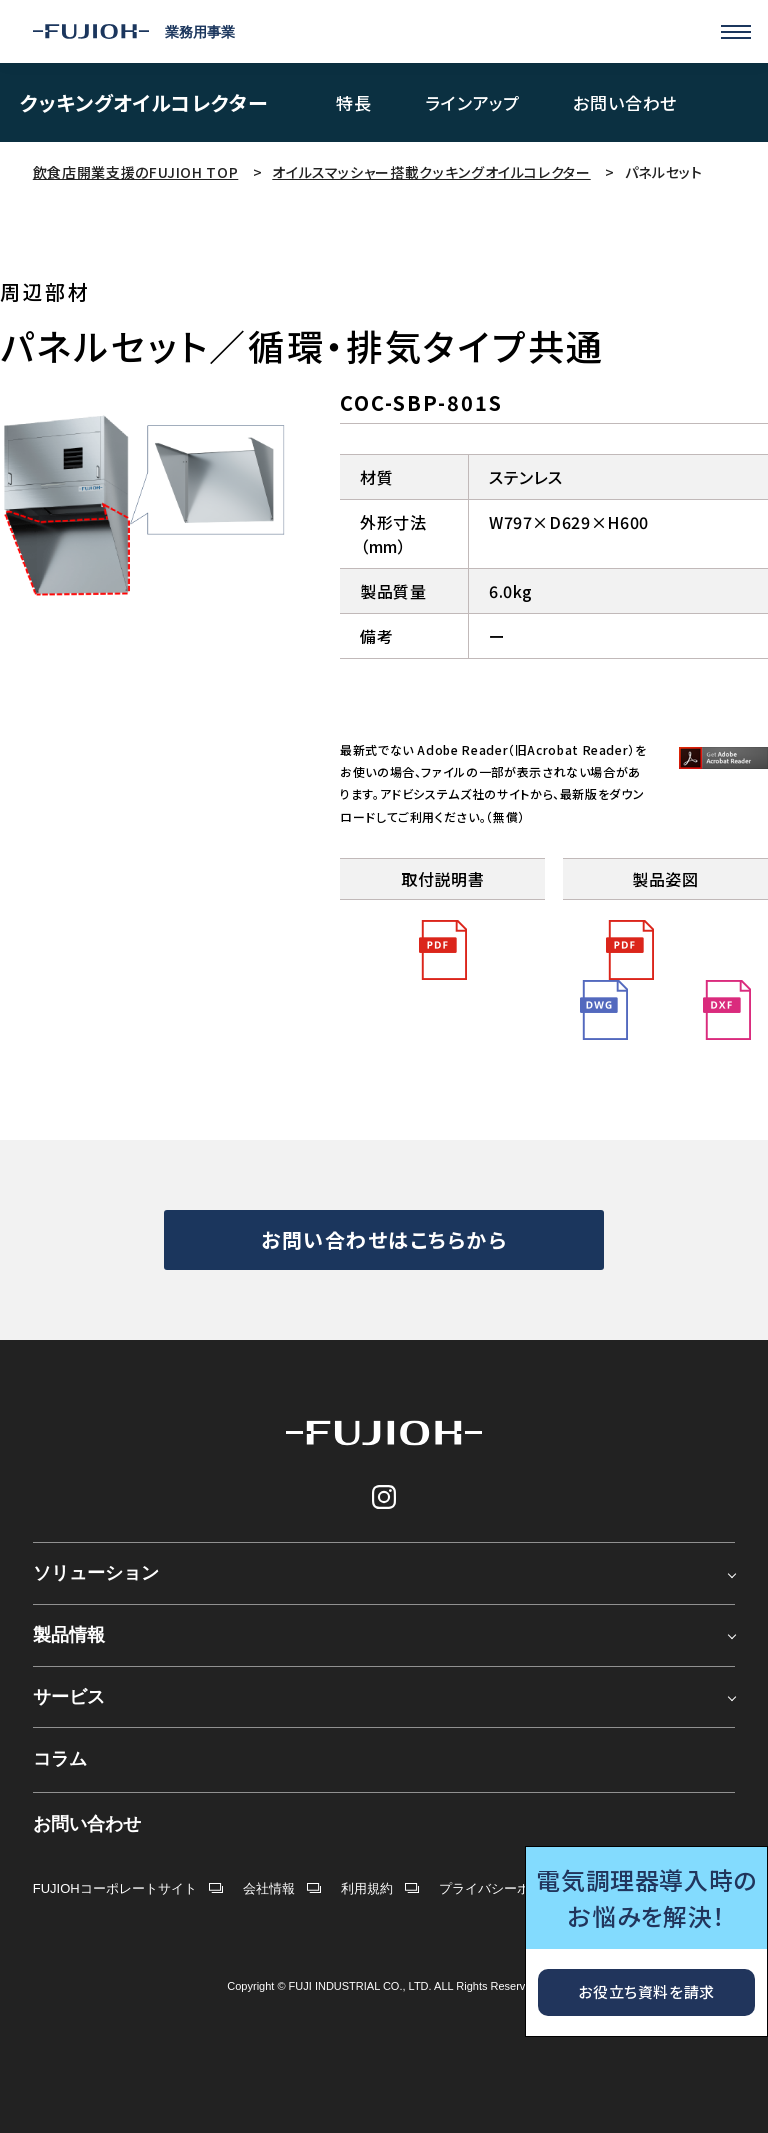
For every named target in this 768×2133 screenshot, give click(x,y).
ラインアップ (472, 103)
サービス (69, 1697)
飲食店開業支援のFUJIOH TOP (136, 172)
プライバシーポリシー (504, 1888)
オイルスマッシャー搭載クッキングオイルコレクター (431, 172)
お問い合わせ (625, 103)
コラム (60, 1759)
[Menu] (736, 32)
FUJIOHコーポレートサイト (115, 1888)
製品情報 (69, 1635)
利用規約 (367, 1888)
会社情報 (269, 1888)
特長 (354, 103)
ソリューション (96, 1573)
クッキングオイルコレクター (143, 102)
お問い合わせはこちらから (384, 1239)
